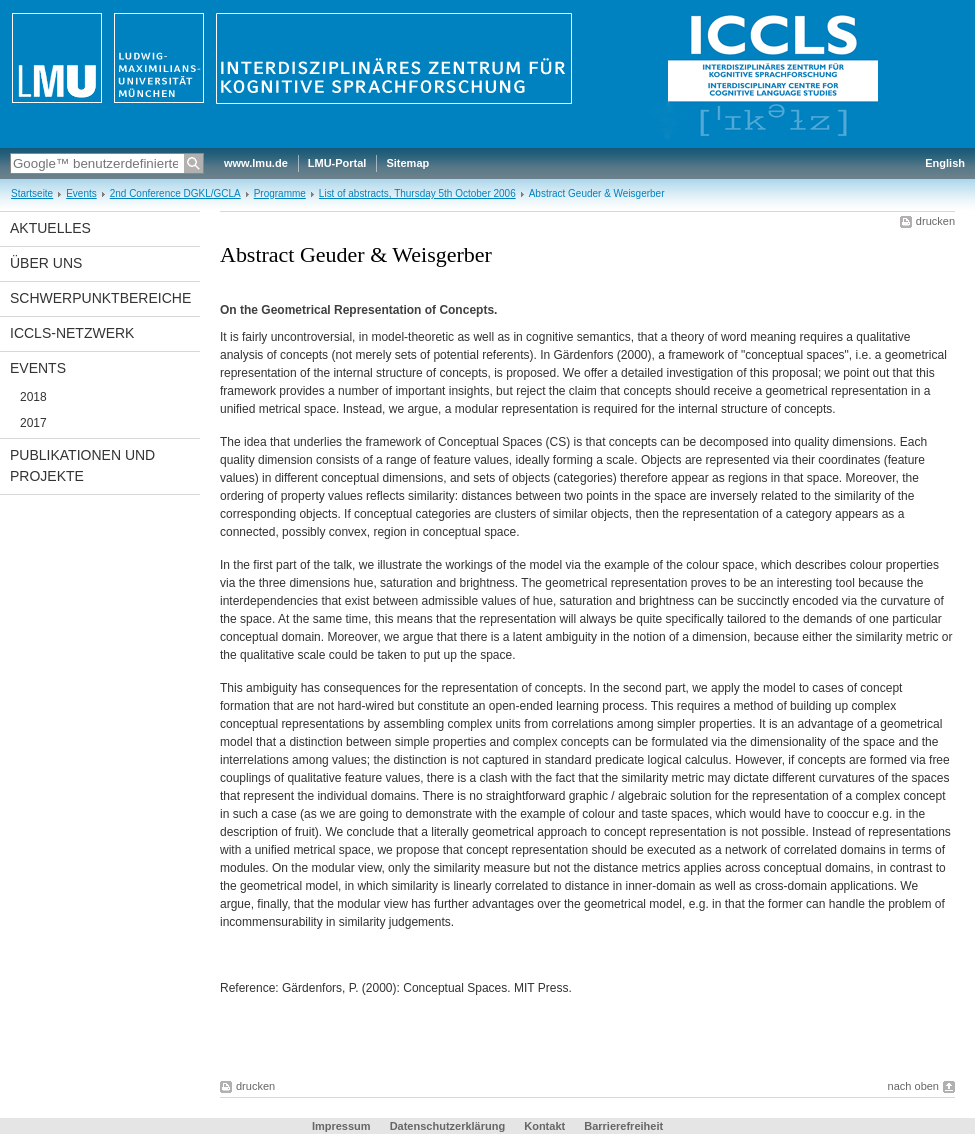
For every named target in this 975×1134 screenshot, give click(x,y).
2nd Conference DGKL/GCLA (175, 193)
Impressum (341, 1126)
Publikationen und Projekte (82, 465)
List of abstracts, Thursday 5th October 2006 (417, 193)
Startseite (32, 193)
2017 (33, 423)
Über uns (46, 263)
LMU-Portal (337, 163)
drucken (935, 221)
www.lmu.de (256, 163)
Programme (280, 193)
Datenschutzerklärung (448, 1126)
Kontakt (544, 1126)
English (945, 163)
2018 (33, 397)
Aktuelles (50, 228)
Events (81, 193)
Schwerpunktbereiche (100, 298)
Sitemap (407, 163)
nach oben (913, 1086)
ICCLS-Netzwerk (72, 333)
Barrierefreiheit (623, 1126)
